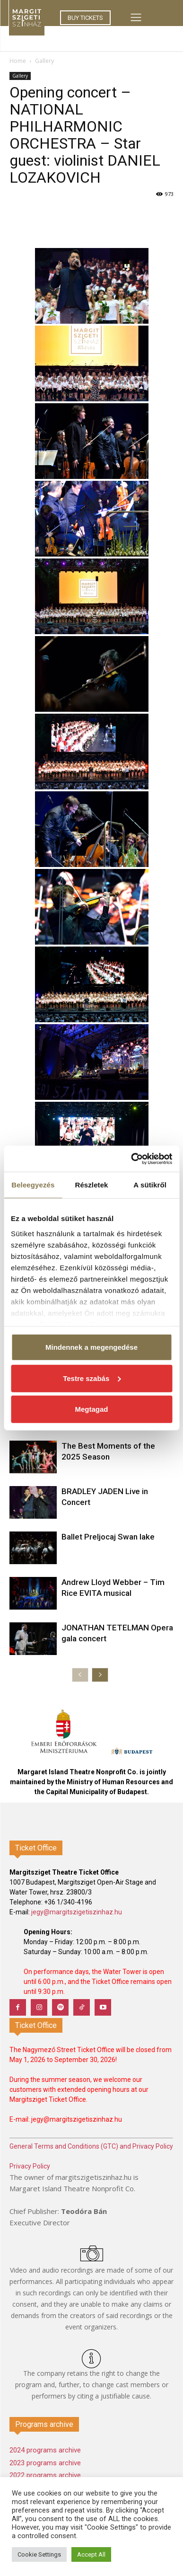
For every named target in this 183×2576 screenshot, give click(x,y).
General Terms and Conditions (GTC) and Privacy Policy (91, 2146)
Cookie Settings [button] (39, 2554)
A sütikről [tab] (149, 1185)
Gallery (44, 61)
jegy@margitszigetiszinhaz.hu (76, 1912)
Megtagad (91, 1409)
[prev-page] (80, 1675)
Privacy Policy (29, 2166)
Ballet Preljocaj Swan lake (108, 1536)
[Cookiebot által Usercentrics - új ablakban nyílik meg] (131, 1158)
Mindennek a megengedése (91, 1347)
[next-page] (100, 1675)
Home (17, 61)
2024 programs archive (45, 2450)
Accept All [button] (91, 2554)
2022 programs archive (45, 2475)
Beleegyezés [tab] (32, 1185)
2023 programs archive (45, 2463)
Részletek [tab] (91, 1185)
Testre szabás (92, 1378)
